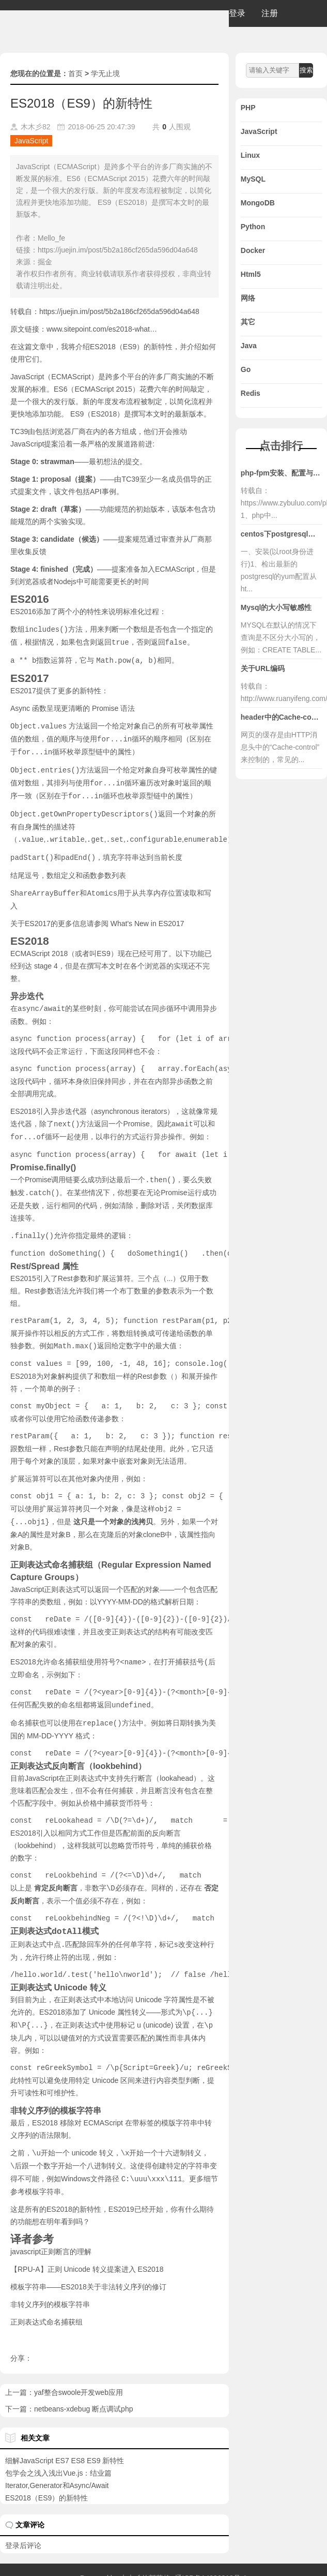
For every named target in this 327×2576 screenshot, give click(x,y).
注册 (269, 13)
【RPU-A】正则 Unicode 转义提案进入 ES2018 (86, 2251)
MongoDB (258, 203)
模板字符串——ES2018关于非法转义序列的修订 (88, 2269)
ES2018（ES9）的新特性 (46, 2480)
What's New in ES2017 (147, 917)
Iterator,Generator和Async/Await (57, 2468)
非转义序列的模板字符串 (50, 2287)
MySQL (253, 179)
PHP (248, 107)
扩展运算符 (113, 1268)
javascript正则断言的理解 (50, 2234)
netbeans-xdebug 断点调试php (83, 2391)
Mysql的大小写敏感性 (276, 607)
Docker (253, 250)
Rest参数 (72, 1268)
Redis (250, 393)
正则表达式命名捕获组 (46, 2304)
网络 (248, 298)
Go (246, 369)
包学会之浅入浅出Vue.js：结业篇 (58, 2455)
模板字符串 (43, 2174)
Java (249, 345)
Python (253, 226)
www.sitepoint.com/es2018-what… (101, 329)
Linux (250, 155)
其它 (248, 322)
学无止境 (105, 73)
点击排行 (281, 446)
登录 (237, 13)
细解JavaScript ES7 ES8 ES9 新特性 (64, 2443)
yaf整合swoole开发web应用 (78, 2375)
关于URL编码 (263, 668)
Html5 (251, 274)
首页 (75, 73)
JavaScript (31, 141)
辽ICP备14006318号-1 (211, 2560)
